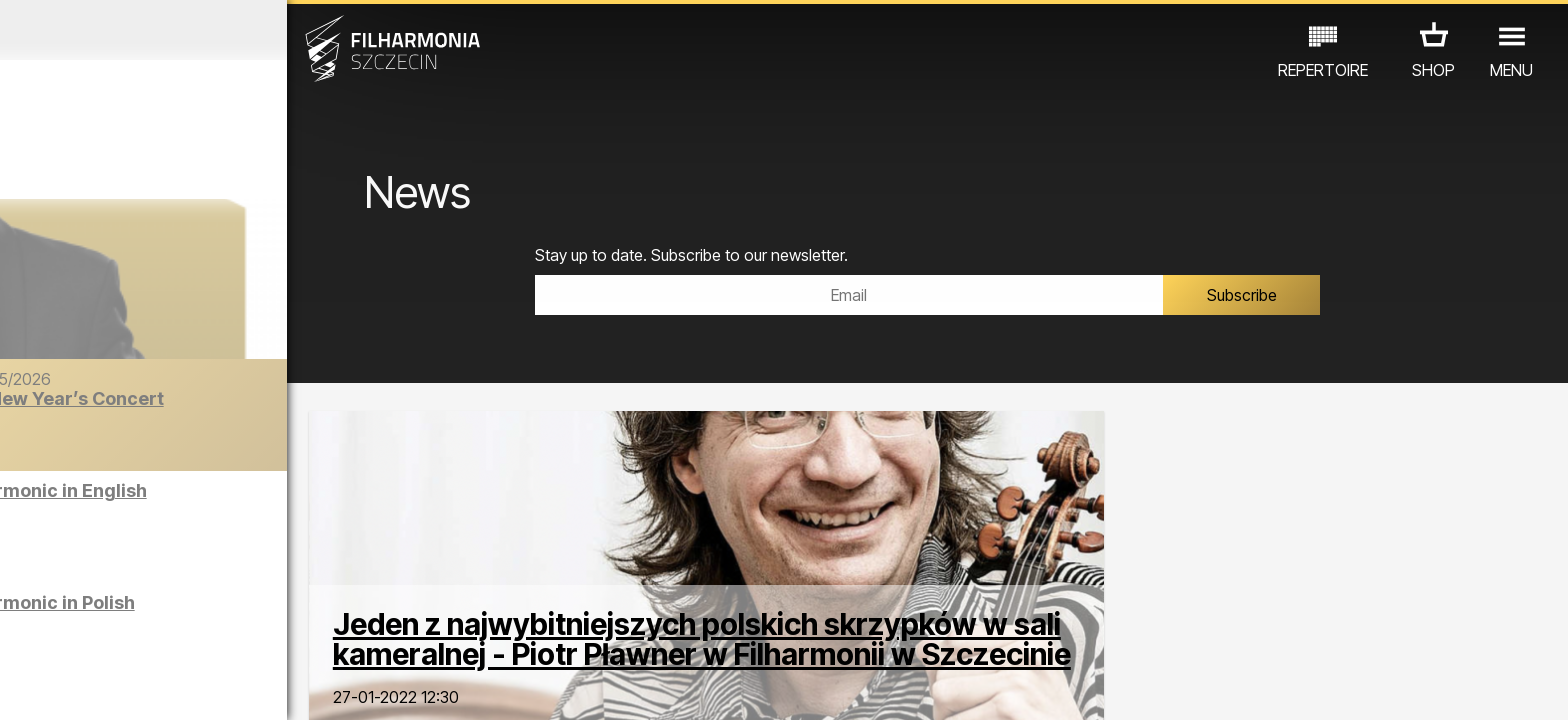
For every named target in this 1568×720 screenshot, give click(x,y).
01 (24, 686)
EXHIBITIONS (241, 632)
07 (214, 686)
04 (119, 686)
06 (183, 686)
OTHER (337, 632)
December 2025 (203, 30)
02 (55, 686)
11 (342, 686)
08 (247, 686)
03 (87, 686)
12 (373, 686)
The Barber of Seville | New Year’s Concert (247, 408)
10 (310, 686)
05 (151, 686)
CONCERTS (76, 632)
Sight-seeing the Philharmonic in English (231, 500)
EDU (156, 632)
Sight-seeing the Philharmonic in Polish (225, 612)
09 (278, 686)
